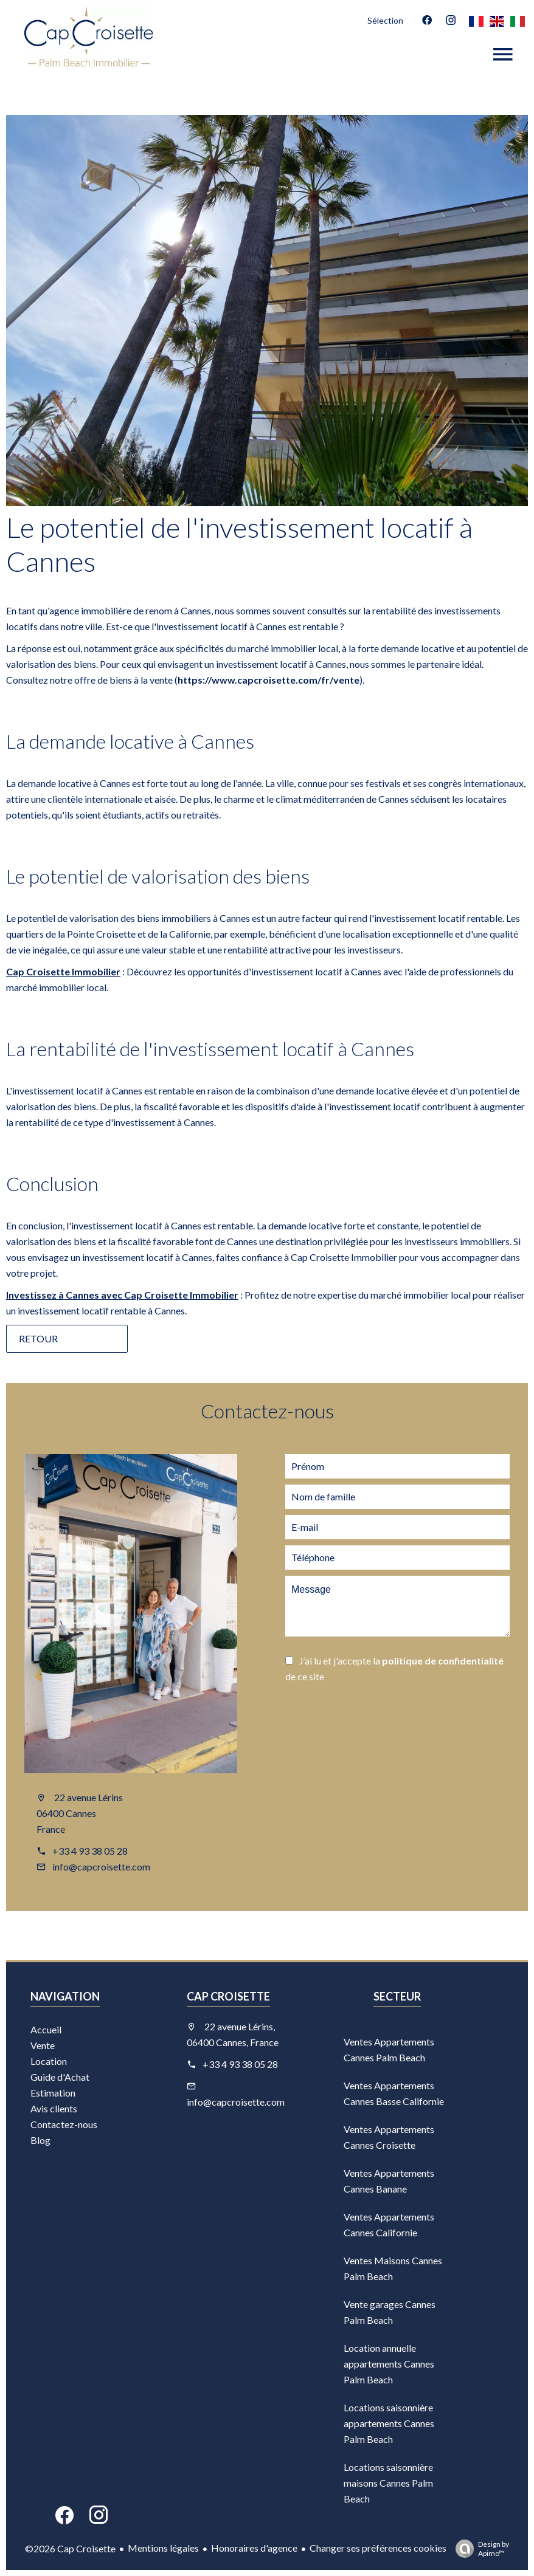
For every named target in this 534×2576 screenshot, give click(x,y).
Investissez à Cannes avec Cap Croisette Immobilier (122, 1294)
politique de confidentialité (443, 1660)
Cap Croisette (228, 1996)
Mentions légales (163, 2548)
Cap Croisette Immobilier (63, 971)
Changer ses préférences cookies (378, 2548)
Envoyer (346, 1710)
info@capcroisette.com (101, 1866)
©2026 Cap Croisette (70, 2548)
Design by (479, 2549)
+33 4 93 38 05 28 (90, 1850)
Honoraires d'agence (254, 2548)
